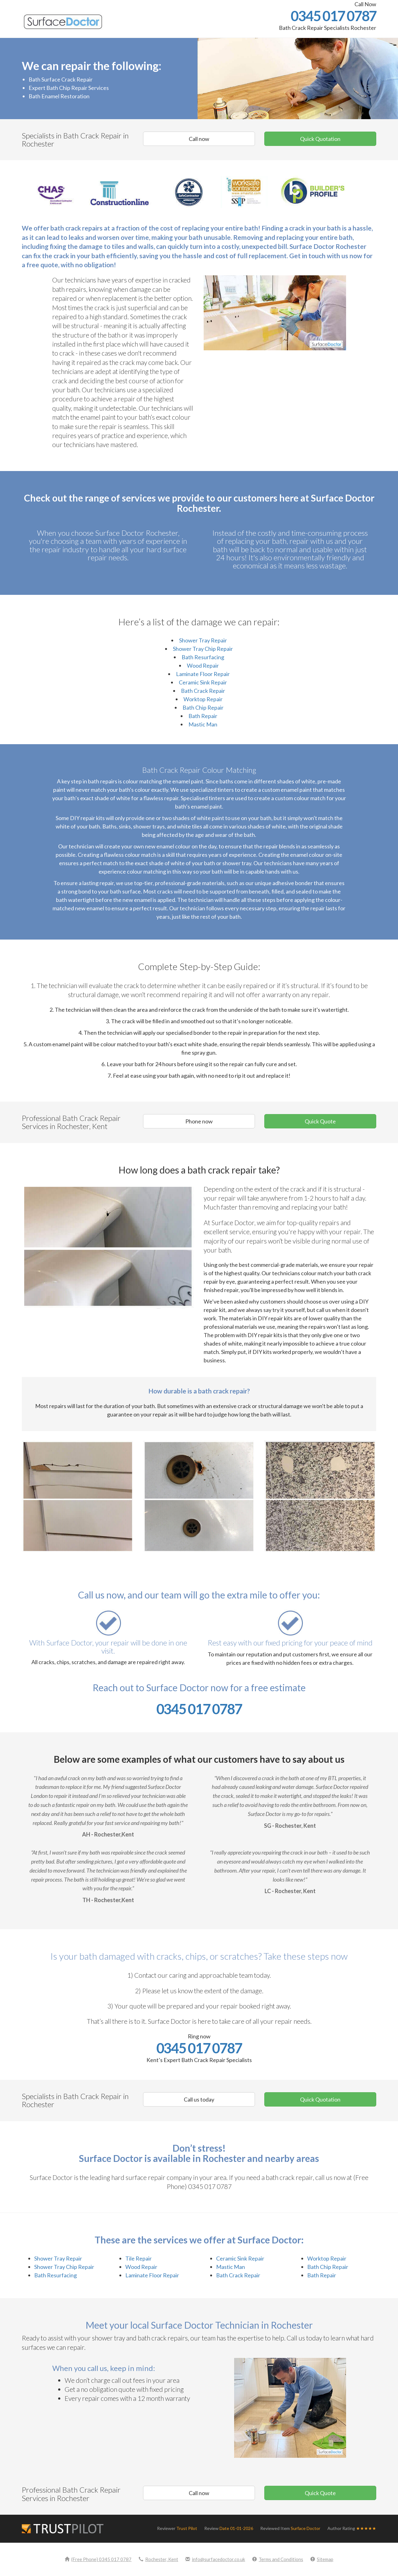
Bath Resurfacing (203, 657)
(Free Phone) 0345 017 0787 (98, 2559)
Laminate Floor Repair (203, 673)
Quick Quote (320, 1121)
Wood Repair (203, 665)
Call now (199, 138)
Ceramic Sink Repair (203, 682)
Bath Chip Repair (203, 707)
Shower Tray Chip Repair (203, 648)
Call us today (199, 2099)
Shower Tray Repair (203, 640)
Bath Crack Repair (203, 690)
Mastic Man (202, 724)
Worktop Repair (203, 699)
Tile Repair (138, 2258)
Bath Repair (202, 715)
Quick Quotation (320, 138)
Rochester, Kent (158, 2559)
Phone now (199, 1121)
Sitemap (321, 2559)
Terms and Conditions (277, 2559)
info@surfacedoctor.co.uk (215, 2559)
